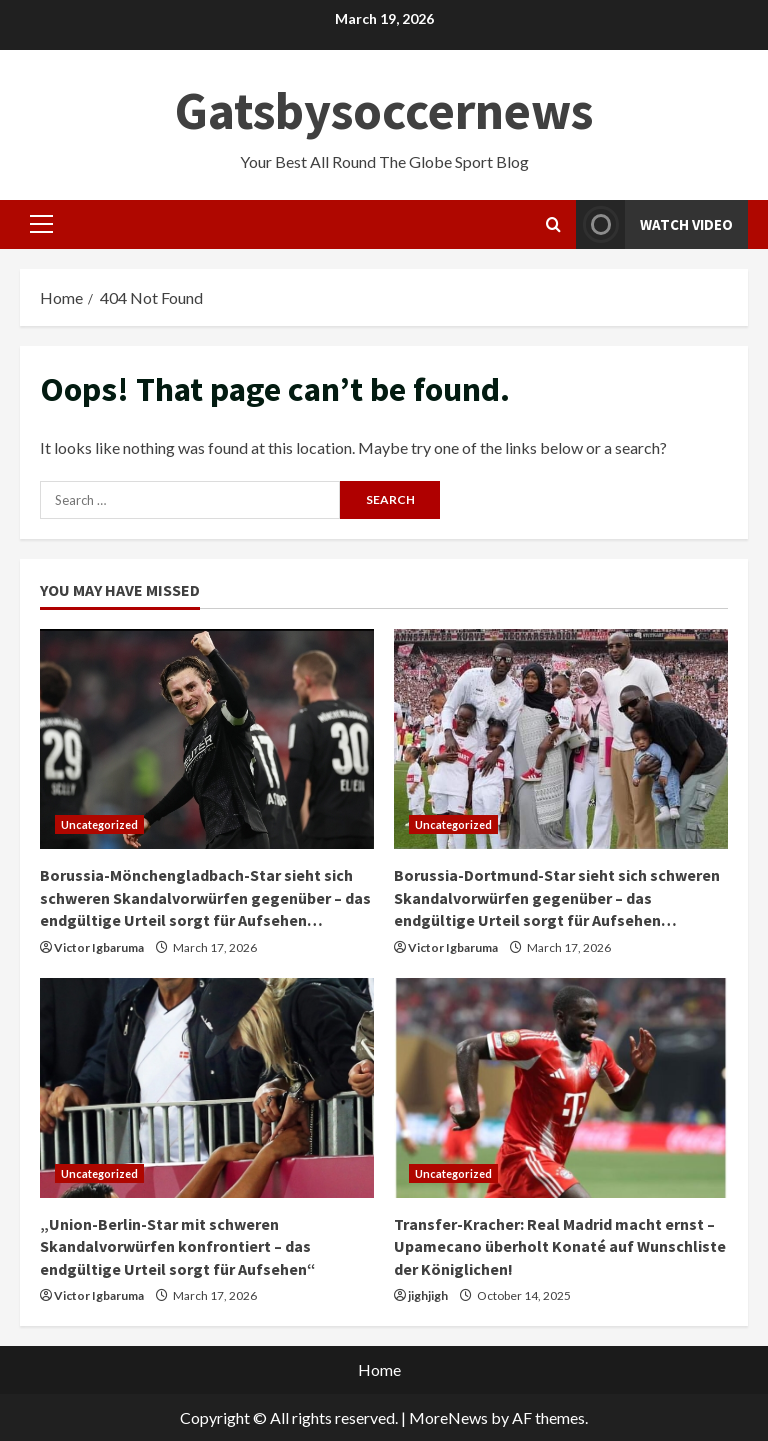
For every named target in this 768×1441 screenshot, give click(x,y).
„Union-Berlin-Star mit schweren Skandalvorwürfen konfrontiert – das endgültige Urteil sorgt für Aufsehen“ (178, 1246)
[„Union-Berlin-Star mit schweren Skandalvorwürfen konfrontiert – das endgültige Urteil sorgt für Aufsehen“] (207, 1088)
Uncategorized (99, 824)
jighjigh (428, 1295)
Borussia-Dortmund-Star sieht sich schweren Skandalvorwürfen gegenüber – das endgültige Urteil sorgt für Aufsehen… (557, 897)
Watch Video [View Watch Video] (654, 224)
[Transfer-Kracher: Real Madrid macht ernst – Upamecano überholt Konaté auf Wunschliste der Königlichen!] (561, 1088)
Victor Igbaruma (99, 947)
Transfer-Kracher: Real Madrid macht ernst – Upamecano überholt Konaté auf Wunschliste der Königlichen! (560, 1246)
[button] (41, 224)
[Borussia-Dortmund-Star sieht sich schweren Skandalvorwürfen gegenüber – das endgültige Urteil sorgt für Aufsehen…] (561, 739)
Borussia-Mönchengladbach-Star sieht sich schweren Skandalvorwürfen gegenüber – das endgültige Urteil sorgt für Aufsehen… (205, 897)
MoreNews (448, 1417)
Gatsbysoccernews (384, 110)
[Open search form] (553, 224)
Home (379, 1369)
